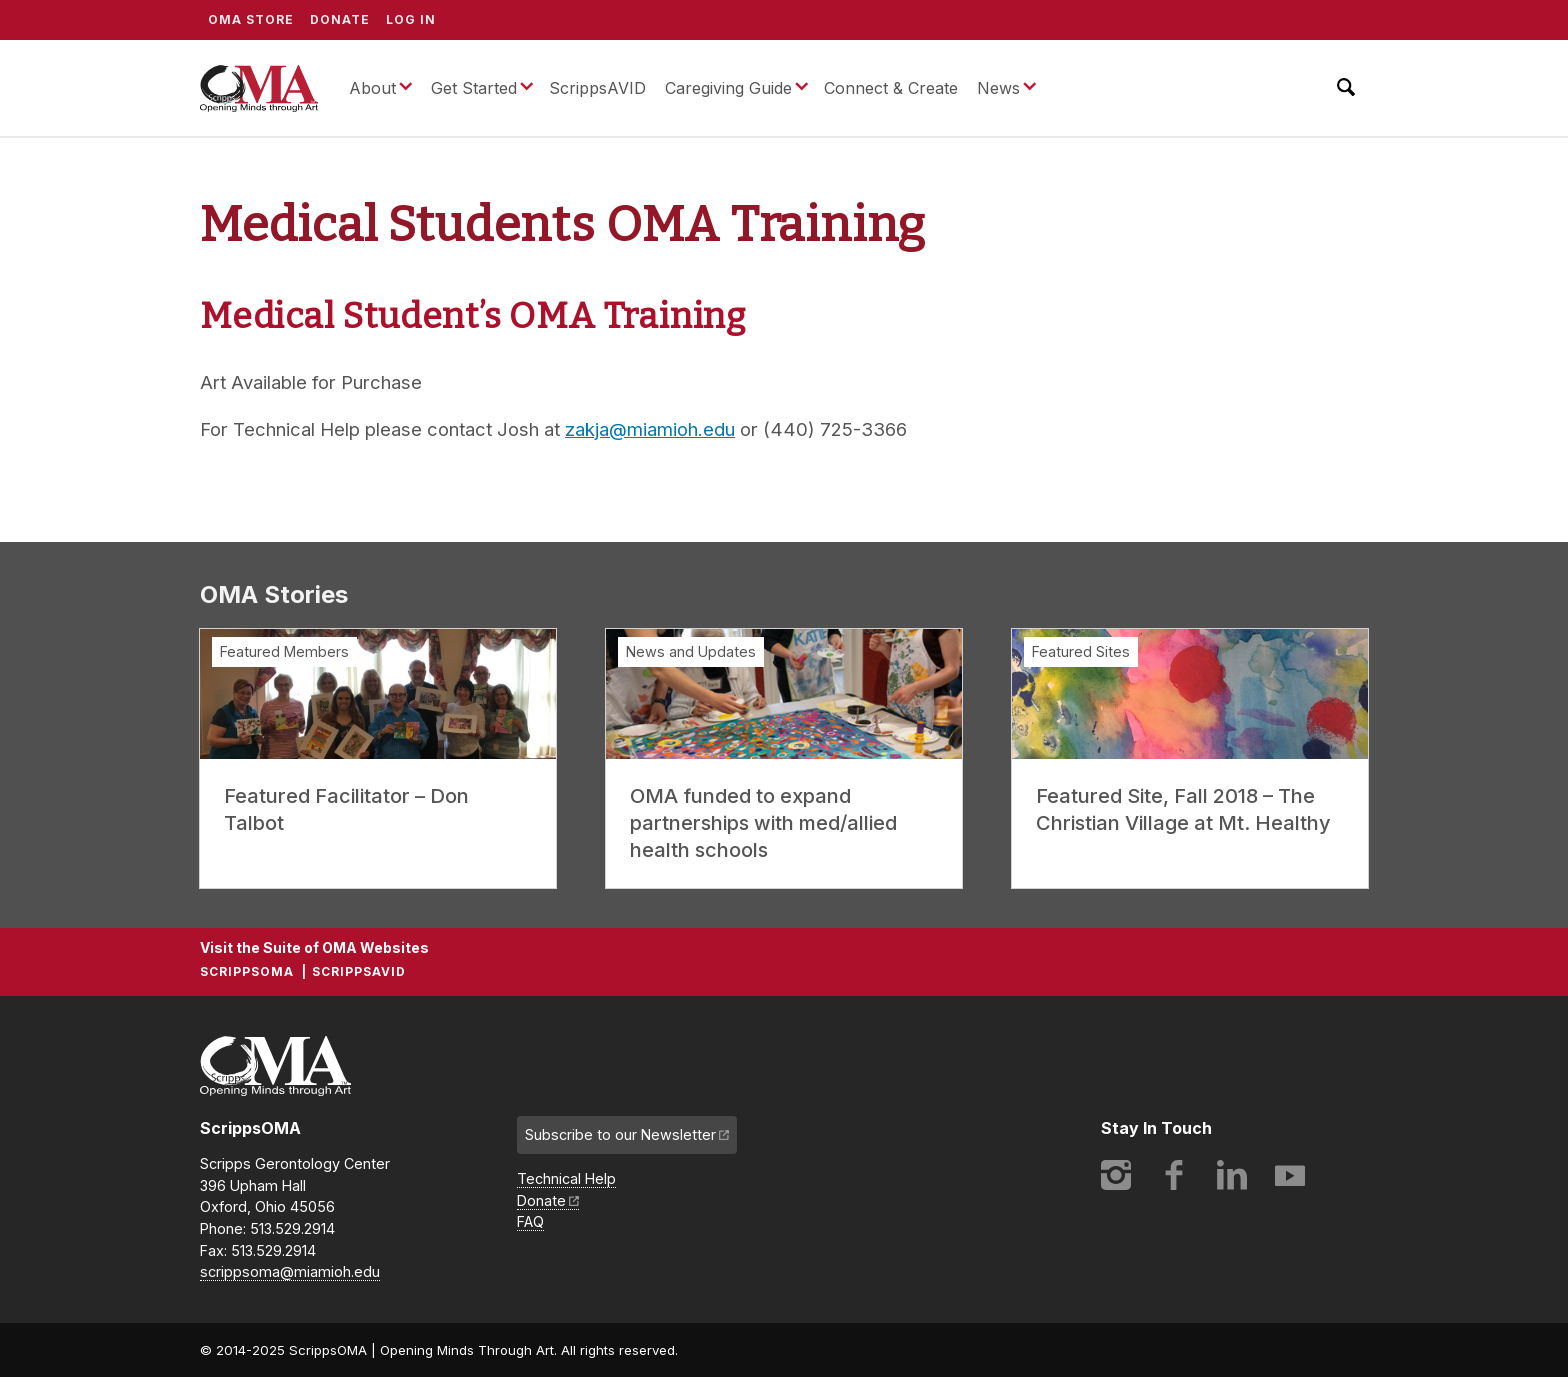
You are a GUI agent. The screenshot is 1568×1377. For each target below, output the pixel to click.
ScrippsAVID (597, 88)
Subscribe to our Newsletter (620, 1134)
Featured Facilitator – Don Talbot (346, 809)
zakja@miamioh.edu (650, 429)
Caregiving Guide (728, 88)
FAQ (530, 1221)
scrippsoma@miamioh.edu (290, 1271)
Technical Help (566, 1178)
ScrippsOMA (259, 88)
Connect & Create (891, 88)
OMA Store (251, 19)
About (372, 88)
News (998, 88)
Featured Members (284, 651)
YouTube (1290, 1175)
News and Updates (691, 651)
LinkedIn (1232, 1175)
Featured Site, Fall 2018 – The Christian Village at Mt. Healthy (1183, 809)
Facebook (1174, 1175)
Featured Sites (1081, 651)
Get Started (474, 88)
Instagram (1116, 1175)
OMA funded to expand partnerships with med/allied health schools (763, 823)
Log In (411, 19)
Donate (340, 19)
